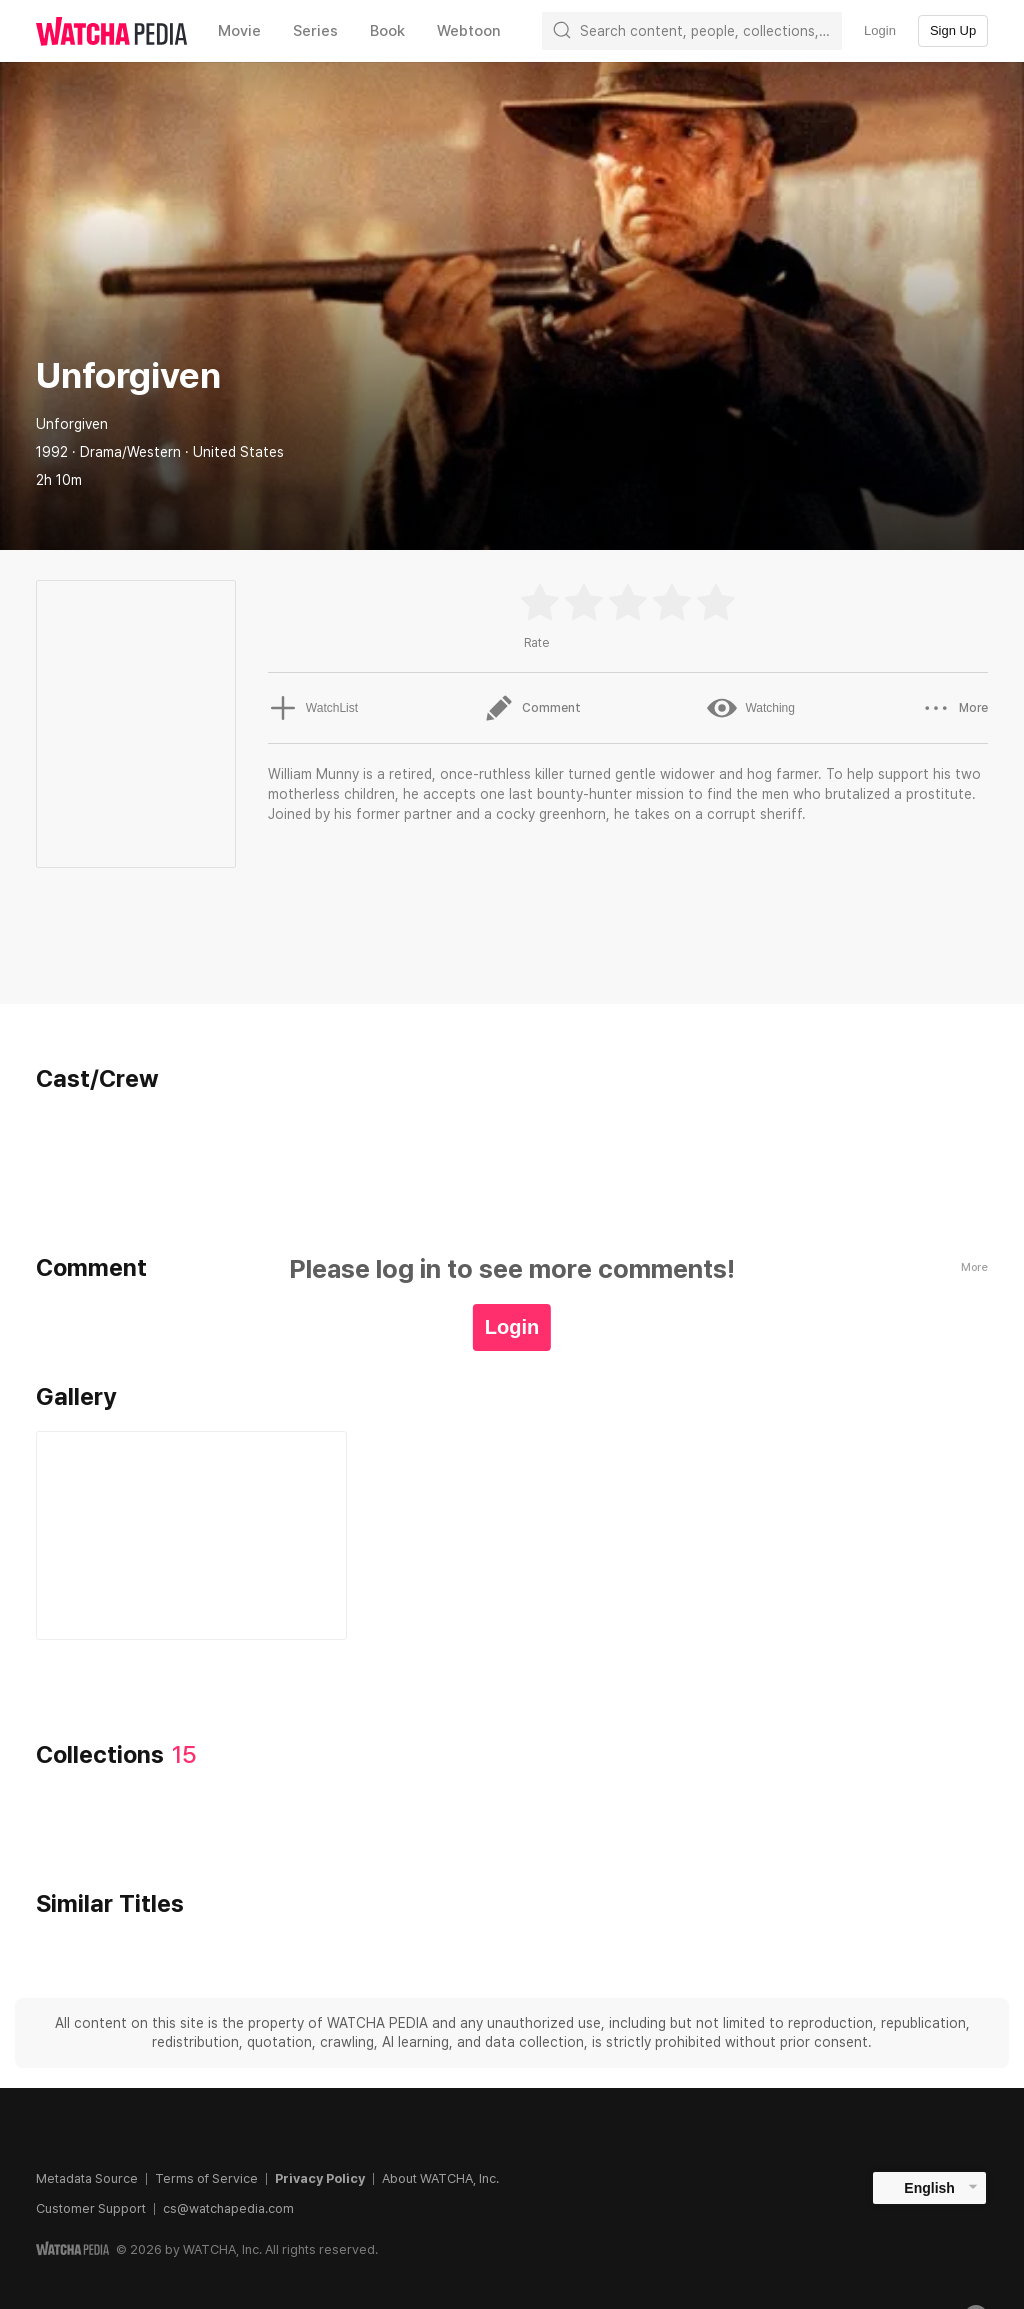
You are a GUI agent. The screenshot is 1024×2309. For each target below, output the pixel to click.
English (929, 2188)
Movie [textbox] (239, 31)
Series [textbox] (315, 31)
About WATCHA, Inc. (440, 2178)
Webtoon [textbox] (469, 31)
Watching (751, 708)
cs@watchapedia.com (228, 2208)
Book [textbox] (387, 31)
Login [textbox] (880, 30)
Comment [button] (532, 708)
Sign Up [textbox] (953, 30)
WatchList (313, 708)
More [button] (954, 708)
